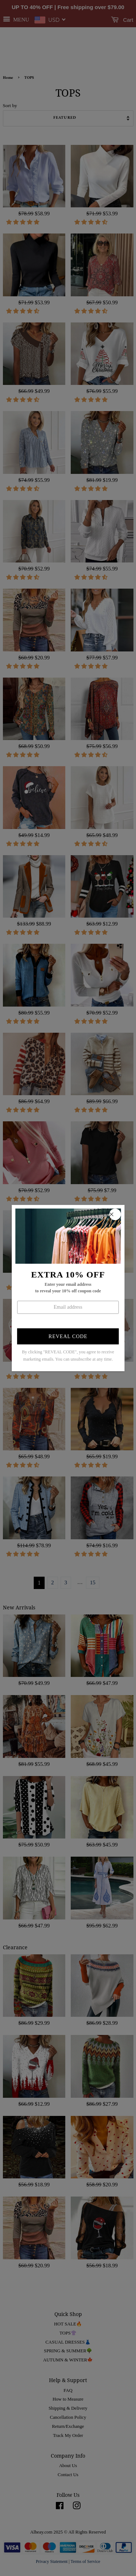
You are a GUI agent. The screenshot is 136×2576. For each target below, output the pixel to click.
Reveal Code (68, 1336)
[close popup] (115, 1214)
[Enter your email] (68, 1307)
